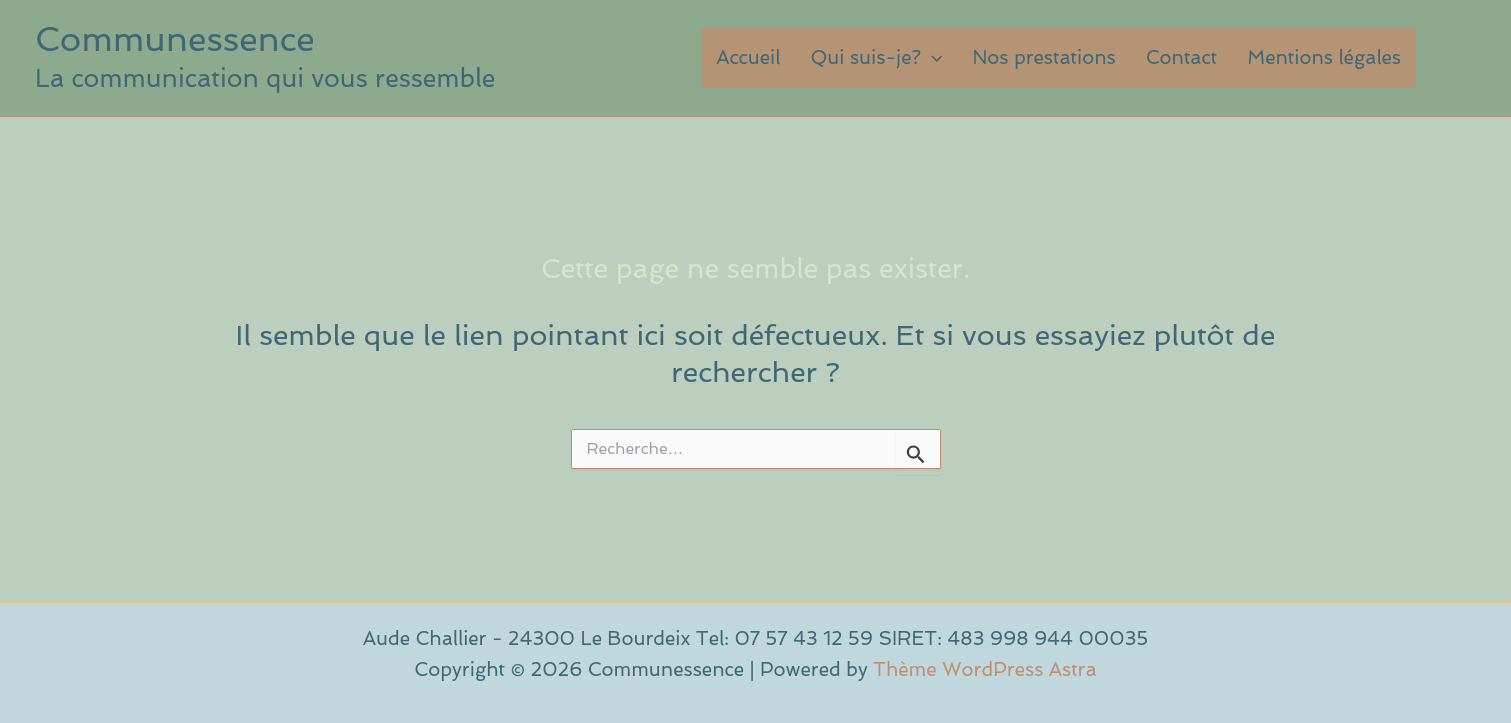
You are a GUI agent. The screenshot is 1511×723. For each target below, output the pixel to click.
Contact (1181, 57)
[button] (931, 58)
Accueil (748, 57)
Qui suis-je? (876, 58)
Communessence (175, 39)
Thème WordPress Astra (985, 669)
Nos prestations (1043, 57)
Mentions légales (1324, 57)
